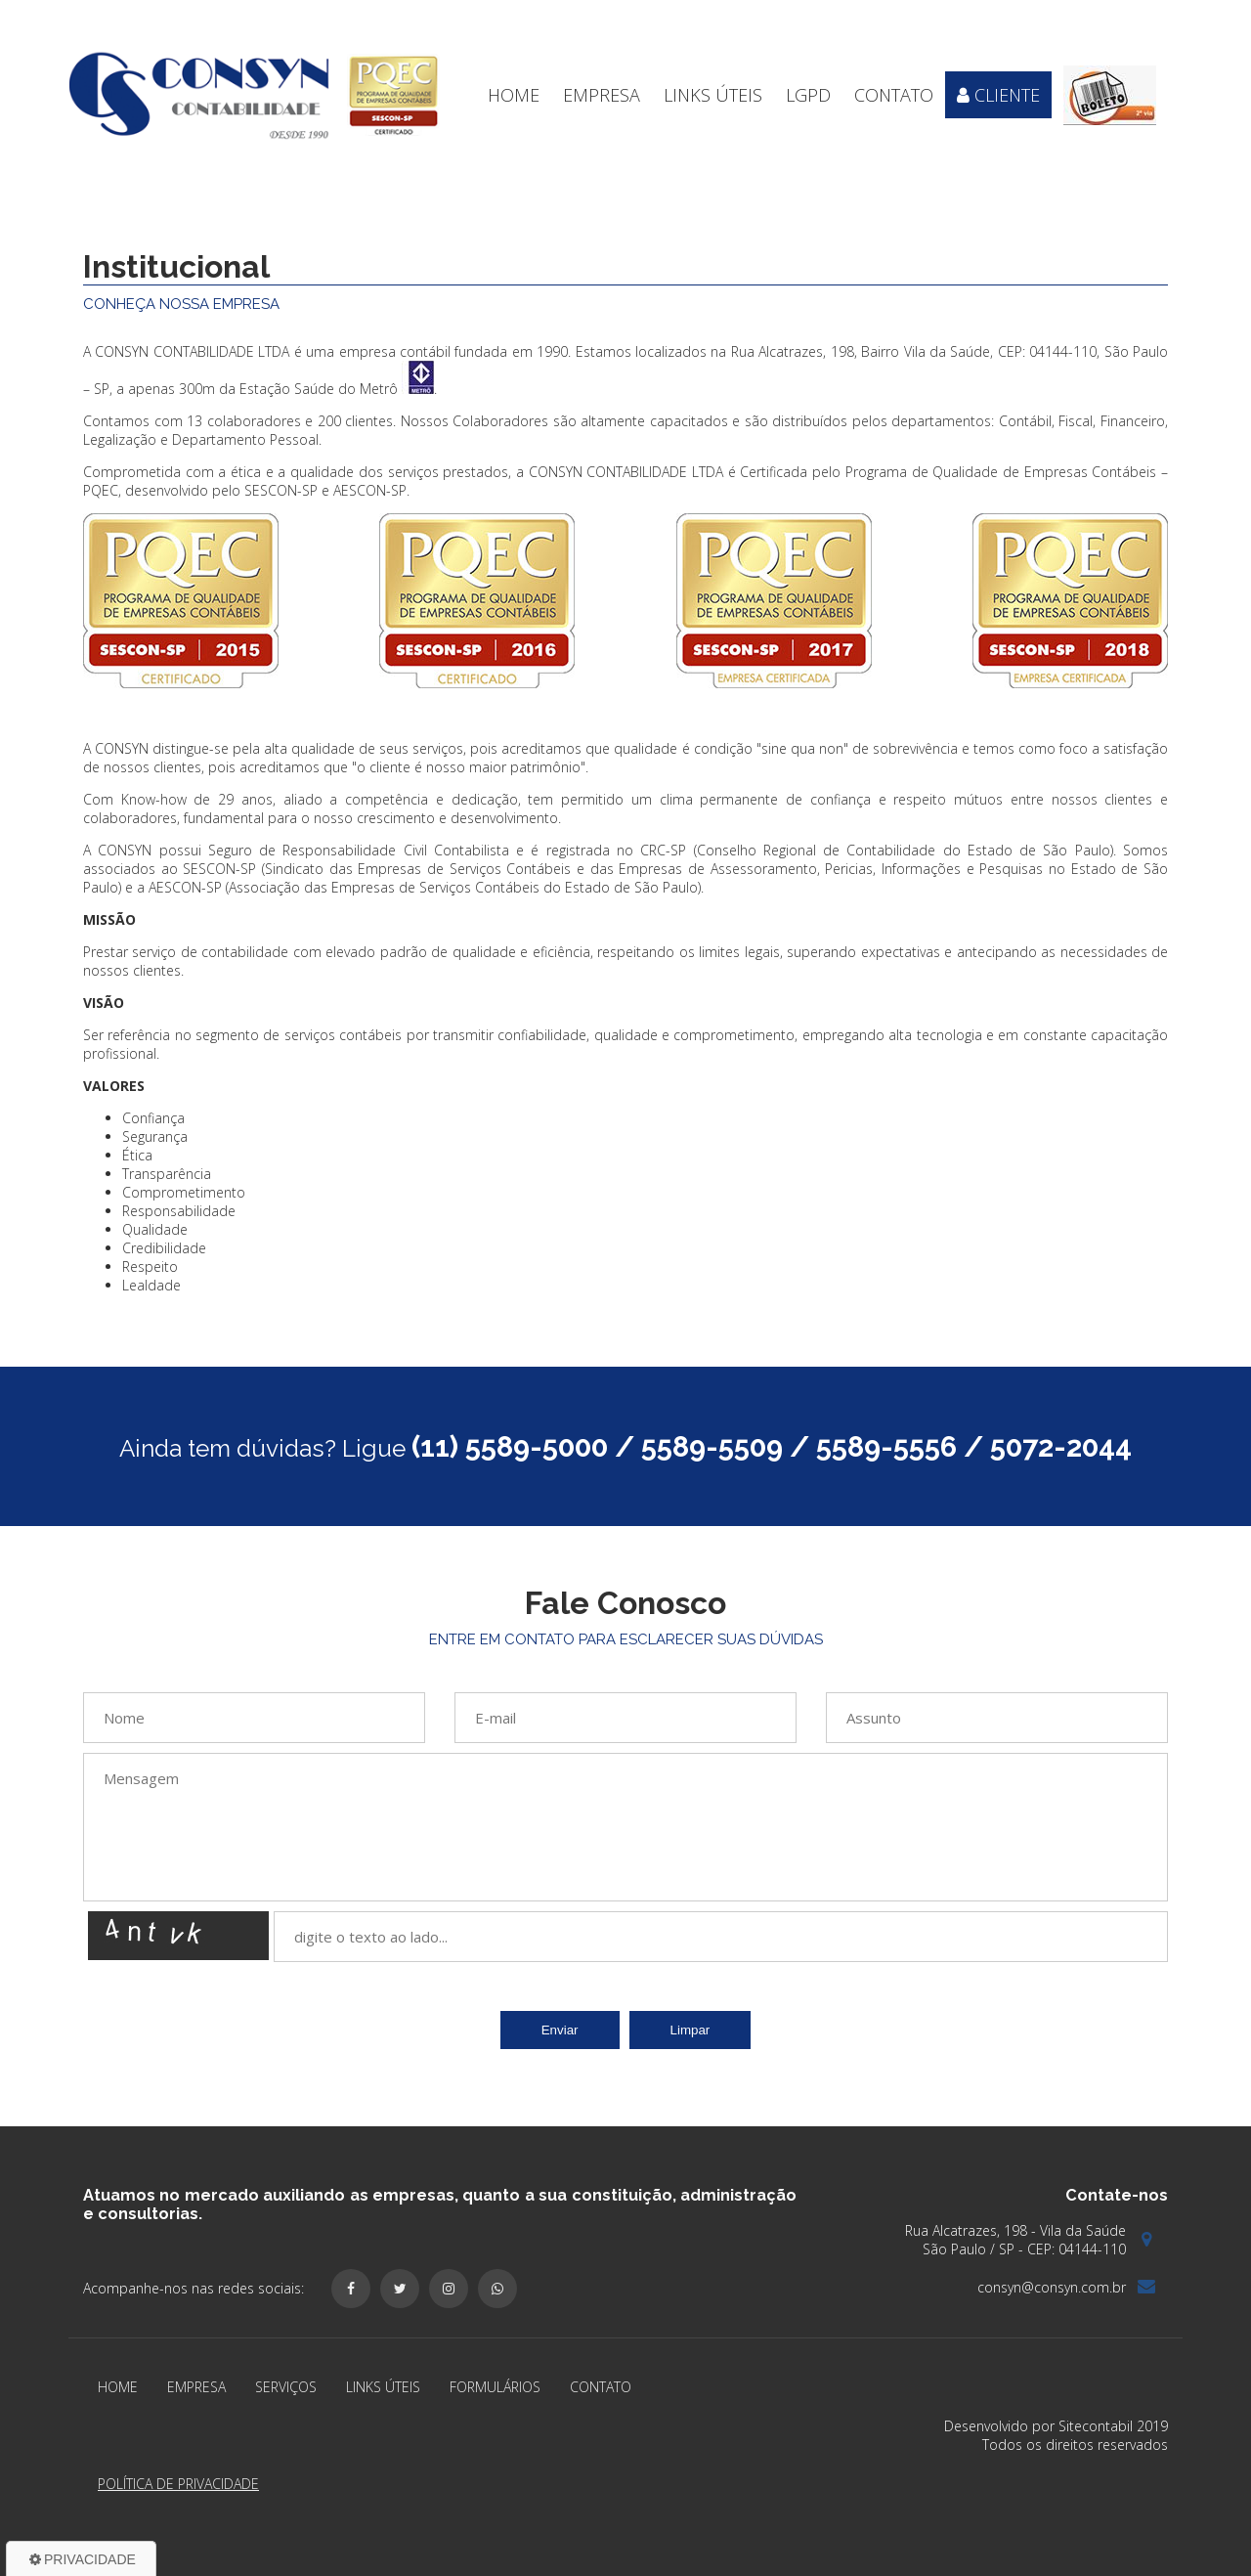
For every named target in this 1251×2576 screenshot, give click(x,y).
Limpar (690, 2030)
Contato (893, 95)
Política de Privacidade (178, 2483)
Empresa (601, 95)
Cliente (998, 95)
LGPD (808, 95)
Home (513, 95)
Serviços (286, 2387)
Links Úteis (713, 95)
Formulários (495, 2387)
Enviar (560, 2030)
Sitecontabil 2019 (1113, 2426)
